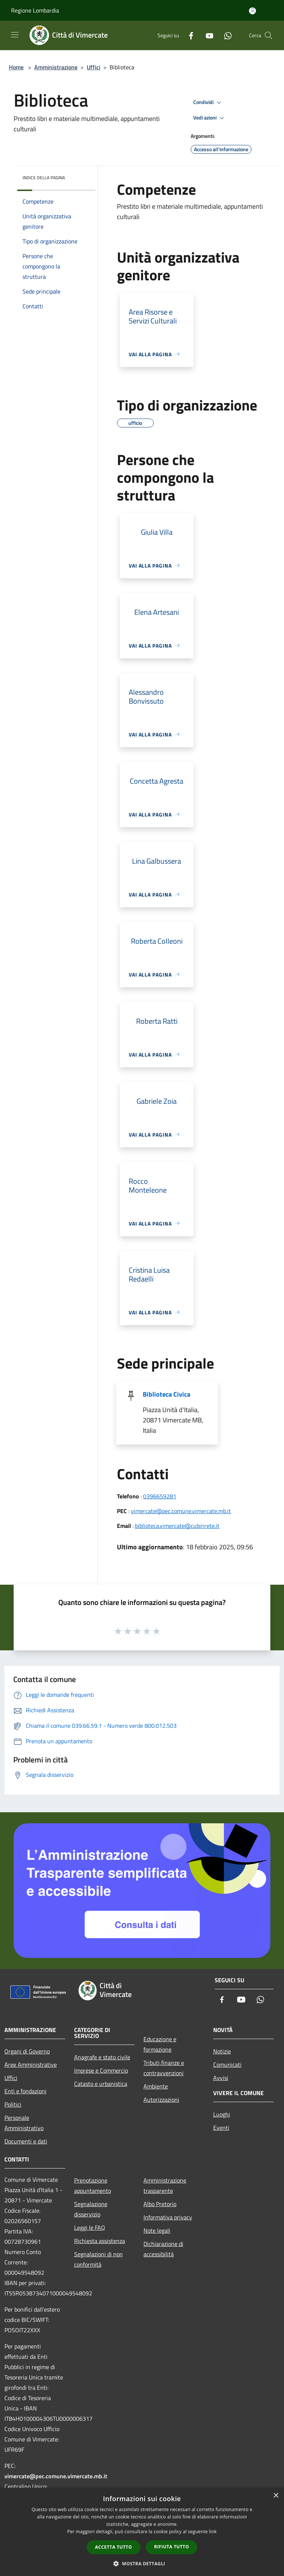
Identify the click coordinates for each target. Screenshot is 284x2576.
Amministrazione (55, 67)
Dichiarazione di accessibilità (163, 2248)
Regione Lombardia (35, 10)
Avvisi (220, 2077)
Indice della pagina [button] (43, 177)
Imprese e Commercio (101, 2070)
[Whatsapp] (225, 35)
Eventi (221, 2127)
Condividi (208, 102)
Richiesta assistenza (99, 2240)
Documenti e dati (25, 2141)
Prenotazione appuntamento (92, 2185)
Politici (12, 2104)
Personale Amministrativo (24, 2122)
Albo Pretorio (159, 2203)
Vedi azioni (209, 118)
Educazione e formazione (159, 2044)
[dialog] (142, 2532)
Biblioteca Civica (166, 1394)
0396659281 (159, 1496)
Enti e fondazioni (25, 2091)
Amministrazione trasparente (164, 2185)
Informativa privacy (167, 2217)
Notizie (222, 2051)
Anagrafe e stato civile (102, 2057)
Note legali (156, 2230)
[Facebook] (188, 35)
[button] (142, 2563)
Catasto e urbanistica (100, 2083)
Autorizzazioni (161, 2099)
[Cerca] (268, 35)
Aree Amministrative (30, 2064)
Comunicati (227, 2064)
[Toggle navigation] (14, 34)
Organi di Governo (27, 2051)
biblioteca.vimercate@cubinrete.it (177, 1525)
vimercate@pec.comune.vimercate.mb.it (181, 1511)
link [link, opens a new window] (213, 2531)
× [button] (275, 2496)
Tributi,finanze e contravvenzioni (163, 2067)
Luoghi (221, 2114)
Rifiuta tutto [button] (171, 2547)
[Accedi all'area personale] (252, 11)
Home (16, 67)
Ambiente (155, 2086)
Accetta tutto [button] (113, 2547)
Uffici (93, 67)
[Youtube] (206, 35)
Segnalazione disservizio (90, 2209)
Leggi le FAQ (89, 2227)
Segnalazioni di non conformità (98, 2259)
